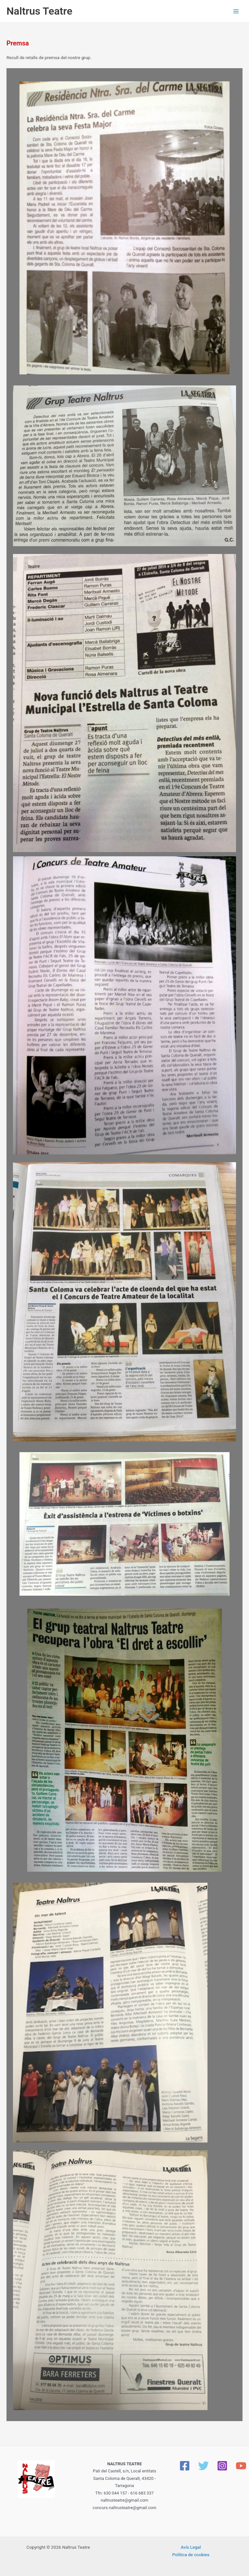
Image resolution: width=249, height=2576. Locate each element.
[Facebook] (184, 2465)
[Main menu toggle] (236, 11)
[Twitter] (203, 2465)
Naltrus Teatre (39, 11)
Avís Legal (191, 2547)
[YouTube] (241, 2465)
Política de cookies (190, 2554)
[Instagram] (222, 2465)
